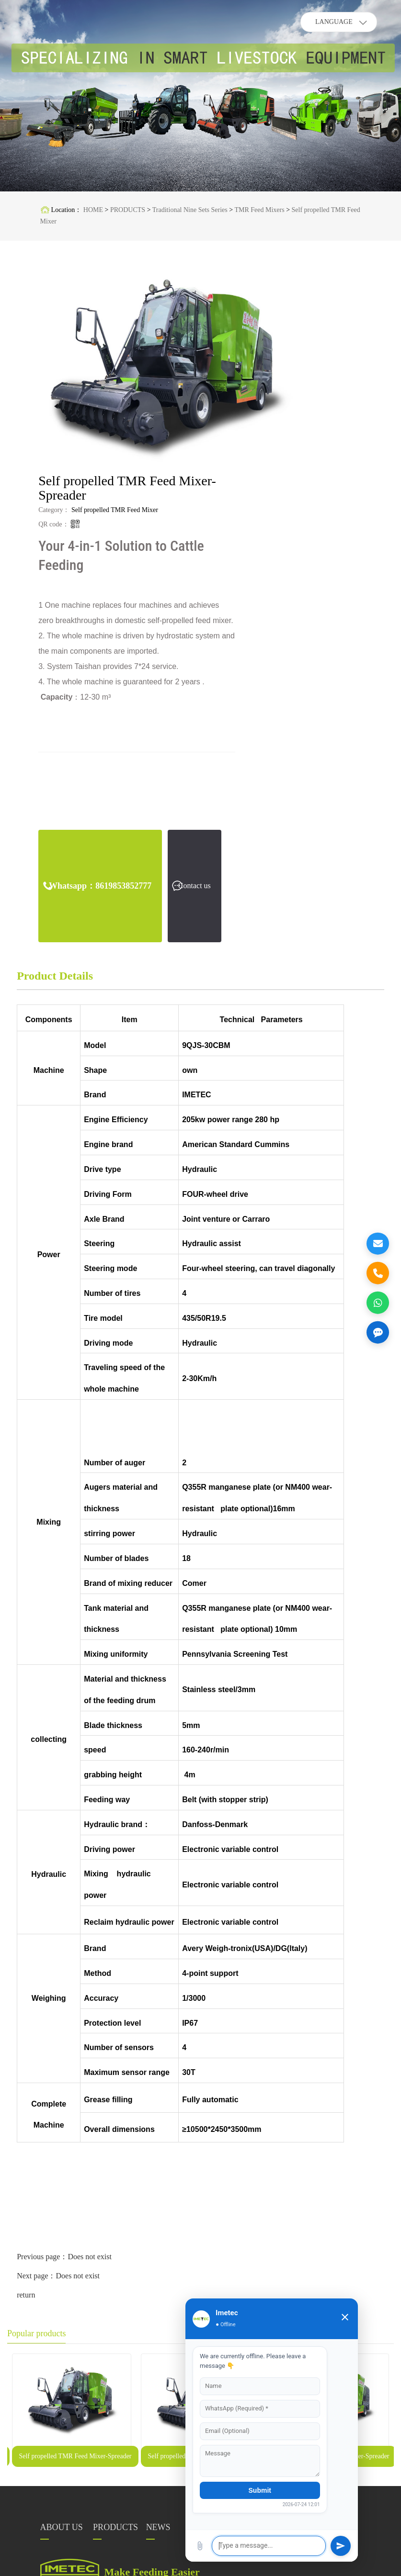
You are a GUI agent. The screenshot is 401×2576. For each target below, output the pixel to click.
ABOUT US (61, 2527)
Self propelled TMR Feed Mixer (114, 509)
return (26, 2295)
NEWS (158, 2527)
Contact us (194, 885)
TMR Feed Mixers (259, 209)
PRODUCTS (127, 209)
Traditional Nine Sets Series (190, 209)
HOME (93, 209)
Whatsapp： (100, 886)
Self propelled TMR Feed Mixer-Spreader (75, 2456)
